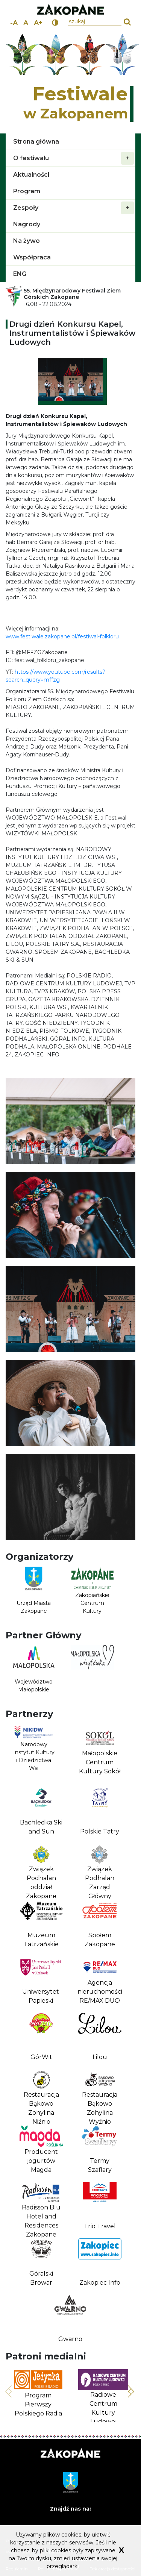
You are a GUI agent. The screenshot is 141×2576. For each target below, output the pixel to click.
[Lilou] (99, 2037)
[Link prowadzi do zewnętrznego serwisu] (92, 1671)
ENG (19, 273)
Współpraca (32, 257)
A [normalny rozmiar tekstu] (25, 23)
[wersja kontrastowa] (55, 22)
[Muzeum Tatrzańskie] (41, 1924)
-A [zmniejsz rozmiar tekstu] (14, 23)
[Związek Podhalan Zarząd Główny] (99, 1868)
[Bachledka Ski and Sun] (41, 1812)
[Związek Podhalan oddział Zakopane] (41, 1868)
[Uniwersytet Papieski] (40, 1981)
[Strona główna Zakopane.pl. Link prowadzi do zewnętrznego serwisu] (70, 2454)
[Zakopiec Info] (99, 2263)
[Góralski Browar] (41, 2263)
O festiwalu (73, 158)
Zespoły (73, 208)
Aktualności (31, 174)
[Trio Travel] (100, 2206)
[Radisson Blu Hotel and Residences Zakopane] (41, 2206)
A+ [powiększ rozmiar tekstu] (38, 23)
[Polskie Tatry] (99, 1812)
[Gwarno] (70, 2319)
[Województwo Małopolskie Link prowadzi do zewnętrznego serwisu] (33, 1671)
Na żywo (26, 240)
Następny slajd (131, 2389)
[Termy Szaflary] (99, 2150)
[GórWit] (41, 2037)
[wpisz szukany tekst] (94, 22)
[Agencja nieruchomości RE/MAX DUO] (99, 1981)
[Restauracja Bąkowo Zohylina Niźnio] (41, 2093)
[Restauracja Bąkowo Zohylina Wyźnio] (99, 2093)
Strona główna (36, 141)
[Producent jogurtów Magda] (41, 2150)
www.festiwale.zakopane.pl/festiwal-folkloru (62, 636)
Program (26, 191)
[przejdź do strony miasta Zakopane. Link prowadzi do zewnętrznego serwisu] (70, 10)
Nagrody (26, 224)
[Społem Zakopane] (99, 1924)
